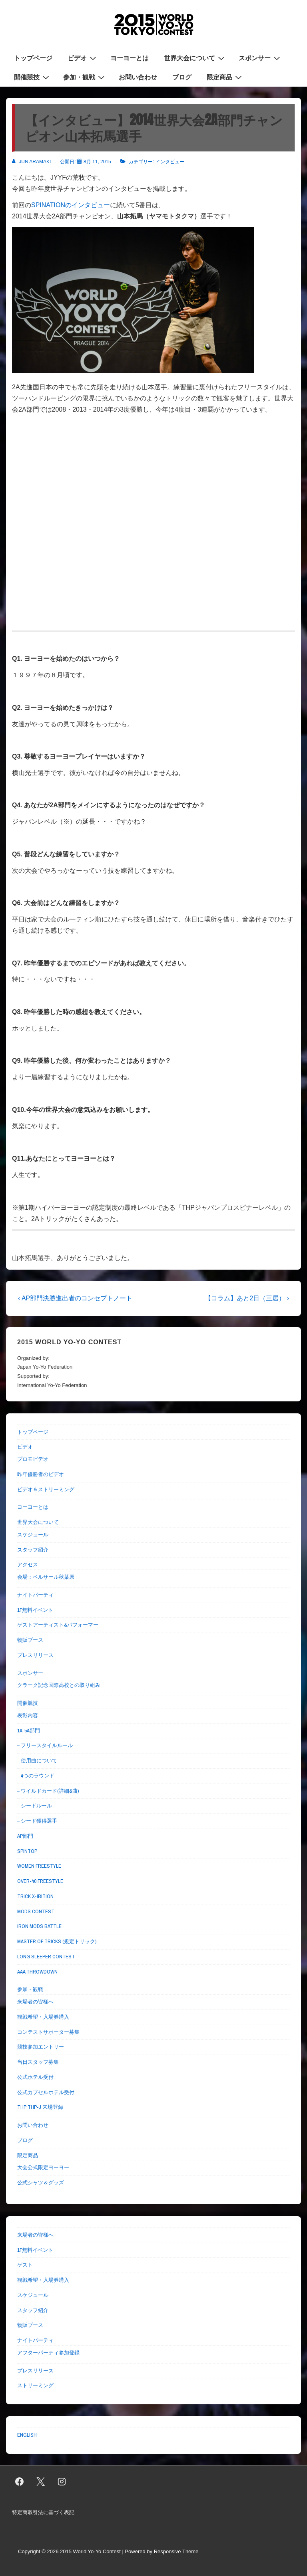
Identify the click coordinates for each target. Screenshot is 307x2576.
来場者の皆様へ (35, 2001)
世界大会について (195, 57)
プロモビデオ (32, 1459)
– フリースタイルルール (45, 1745)
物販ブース (30, 1640)
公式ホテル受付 (35, 2077)
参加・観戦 (85, 76)
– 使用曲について (37, 1760)
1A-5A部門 (28, 1730)
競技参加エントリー (40, 2046)
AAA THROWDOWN (37, 1971)
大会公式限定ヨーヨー (43, 2167)
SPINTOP (27, 1851)
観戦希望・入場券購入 (43, 2016)
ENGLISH (27, 2434)
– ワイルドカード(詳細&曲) (48, 1790)
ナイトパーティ (35, 1594)
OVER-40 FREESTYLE (40, 1881)
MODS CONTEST (35, 1911)
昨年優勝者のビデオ (40, 1474)
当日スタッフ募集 (38, 2062)
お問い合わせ (138, 77)
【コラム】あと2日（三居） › (247, 1298)
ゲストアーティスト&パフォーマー (57, 1624)
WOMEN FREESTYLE (39, 1866)
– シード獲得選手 (37, 1820)
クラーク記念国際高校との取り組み (58, 1685)
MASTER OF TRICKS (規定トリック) (56, 1941)
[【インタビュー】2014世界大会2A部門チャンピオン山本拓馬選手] (97, 161)
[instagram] (62, 2481)
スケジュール (32, 1534)
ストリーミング (35, 2385)
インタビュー (169, 161)
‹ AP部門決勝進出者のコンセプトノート (75, 1298)
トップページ (33, 58)
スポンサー (260, 57)
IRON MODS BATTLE (39, 1926)
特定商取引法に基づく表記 (43, 2512)
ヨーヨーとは (129, 58)
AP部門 (25, 1836)
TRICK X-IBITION (35, 1896)
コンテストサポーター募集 (48, 2032)
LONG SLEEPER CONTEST (46, 1956)
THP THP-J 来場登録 (40, 2107)
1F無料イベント (35, 1610)
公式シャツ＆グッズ (40, 2182)
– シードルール (34, 1805)
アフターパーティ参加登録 (48, 2352)
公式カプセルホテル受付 (45, 2092)
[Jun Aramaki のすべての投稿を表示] (32, 161)
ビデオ (83, 57)
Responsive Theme (176, 2551)
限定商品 (225, 76)
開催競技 (32, 76)
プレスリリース (35, 1655)
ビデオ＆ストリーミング (45, 1489)
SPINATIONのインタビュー (70, 205)
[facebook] (19, 2481)
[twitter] (40, 2481)
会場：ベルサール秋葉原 (45, 1576)
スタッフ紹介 (32, 1549)
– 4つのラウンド (35, 1775)
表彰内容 (27, 1715)
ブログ (181, 77)
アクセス (27, 1564)
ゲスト (25, 2264)
